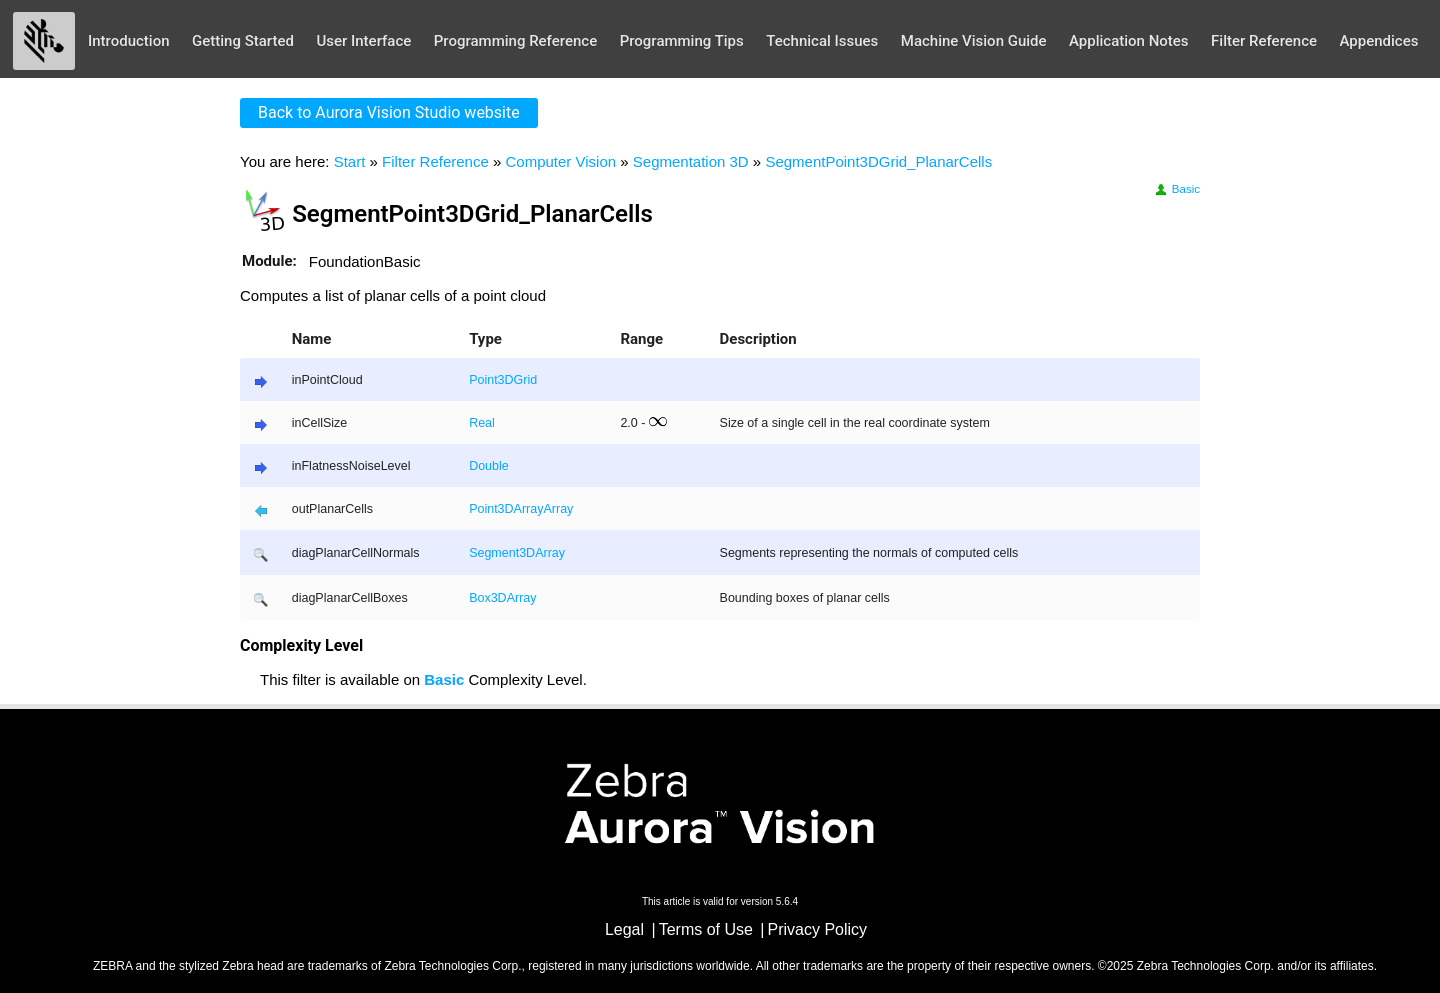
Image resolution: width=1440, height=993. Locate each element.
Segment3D (502, 553)
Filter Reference (1264, 41)
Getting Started (243, 41)
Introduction (129, 41)
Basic (1176, 189)
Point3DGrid (503, 380)
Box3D (488, 598)
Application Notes (1129, 41)
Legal (624, 929)
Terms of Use (706, 929)
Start (350, 161)
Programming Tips (682, 41)
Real (482, 423)
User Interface (363, 41)
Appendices (1379, 41)
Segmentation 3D (691, 161)
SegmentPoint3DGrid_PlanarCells (878, 161)
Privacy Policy (818, 929)
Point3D (491, 509)
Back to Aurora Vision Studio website (389, 112)
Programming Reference (515, 41)
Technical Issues (822, 41)
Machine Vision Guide (974, 41)
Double (489, 466)
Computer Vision (560, 161)
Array (529, 509)
